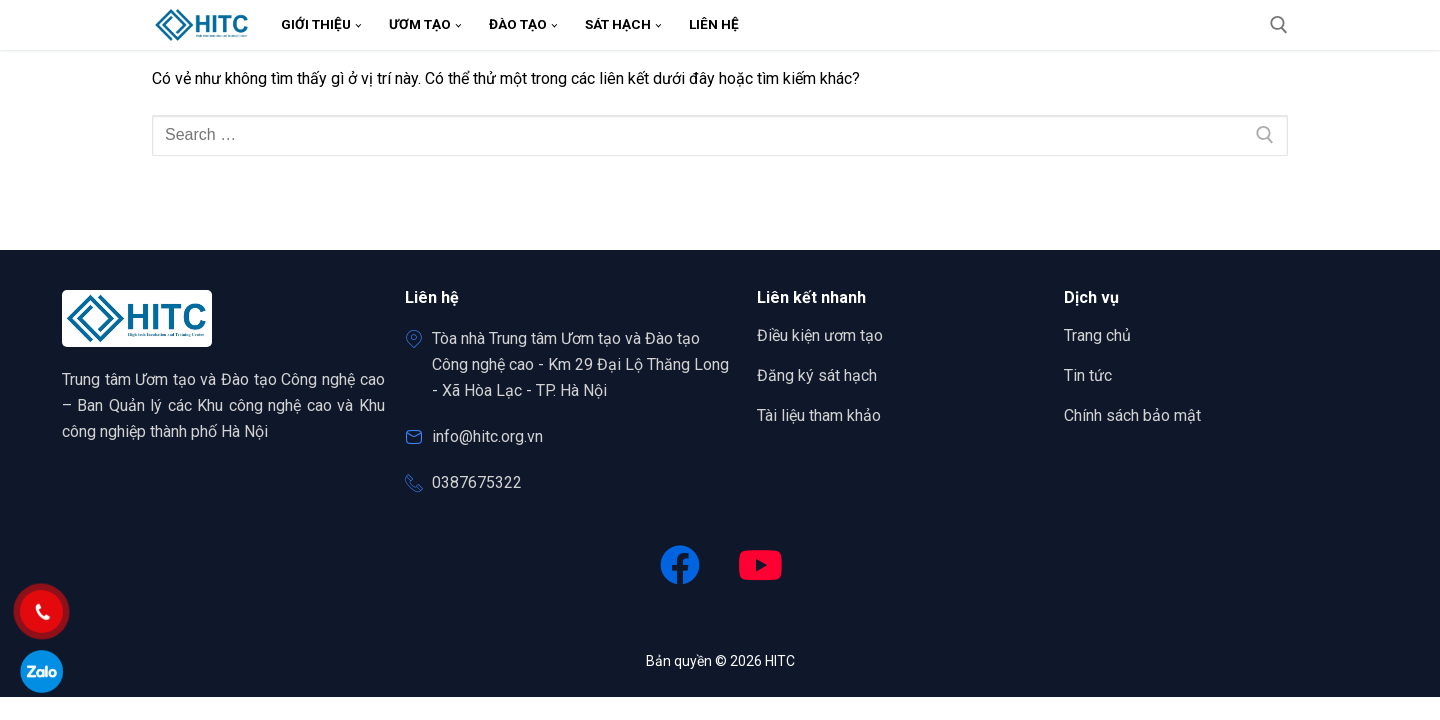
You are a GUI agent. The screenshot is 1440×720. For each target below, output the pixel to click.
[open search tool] (1279, 25)
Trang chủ (1104, 336)
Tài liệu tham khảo (819, 415)
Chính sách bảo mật (1132, 415)
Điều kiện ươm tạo (820, 335)
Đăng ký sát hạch (817, 375)
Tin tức (1088, 375)
